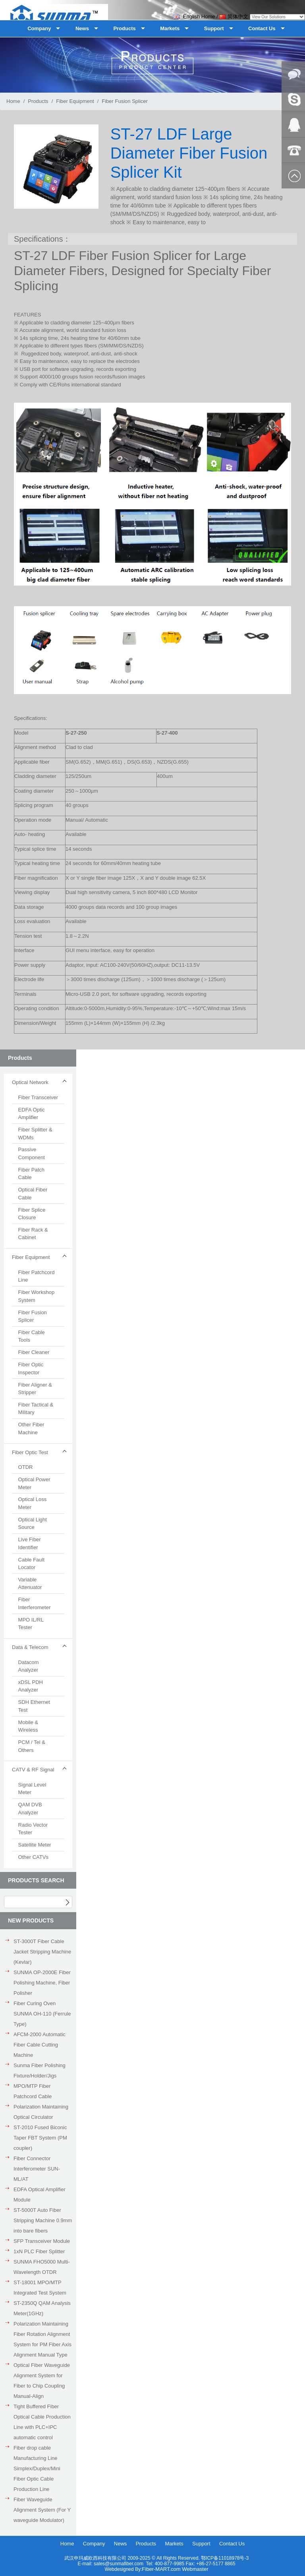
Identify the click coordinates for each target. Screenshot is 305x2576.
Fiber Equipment (75, 101)
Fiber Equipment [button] (31, 1257)
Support (201, 2544)
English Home (194, 16)
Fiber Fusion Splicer (125, 101)
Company (94, 2544)
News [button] (82, 28)
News (120, 2544)
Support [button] (214, 28)
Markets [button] (170, 28)
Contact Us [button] (262, 28)
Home (13, 101)
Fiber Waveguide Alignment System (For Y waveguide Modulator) (42, 2509)
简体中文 (233, 16)
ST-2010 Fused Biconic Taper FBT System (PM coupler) (40, 2137)
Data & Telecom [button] (30, 1647)
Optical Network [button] (30, 1082)
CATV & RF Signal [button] (33, 1770)
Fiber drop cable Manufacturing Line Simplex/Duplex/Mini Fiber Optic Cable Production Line (37, 2468)
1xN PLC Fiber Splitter (39, 2251)
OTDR (25, 1467)
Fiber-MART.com (162, 2569)
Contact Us (232, 2544)
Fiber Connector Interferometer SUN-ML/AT (37, 2168)
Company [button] (39, 28)
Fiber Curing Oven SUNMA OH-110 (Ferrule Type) (42, 2013)
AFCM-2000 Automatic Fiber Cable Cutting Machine (40, 2044)
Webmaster (195, 2569)
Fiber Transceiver (38, 1097)
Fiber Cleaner (34, 1352)
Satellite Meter (34, 1845)
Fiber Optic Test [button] (30, 1452)
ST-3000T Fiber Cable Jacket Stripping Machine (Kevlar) (42, 1951)
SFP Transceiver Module (42, 2241)
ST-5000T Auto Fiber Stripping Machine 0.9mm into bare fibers (43, 2220)
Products (38, 101)
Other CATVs (33, 1857)
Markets (174, 2544)
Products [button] (124, 28)
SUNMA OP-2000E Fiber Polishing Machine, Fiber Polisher (42, 1982)
